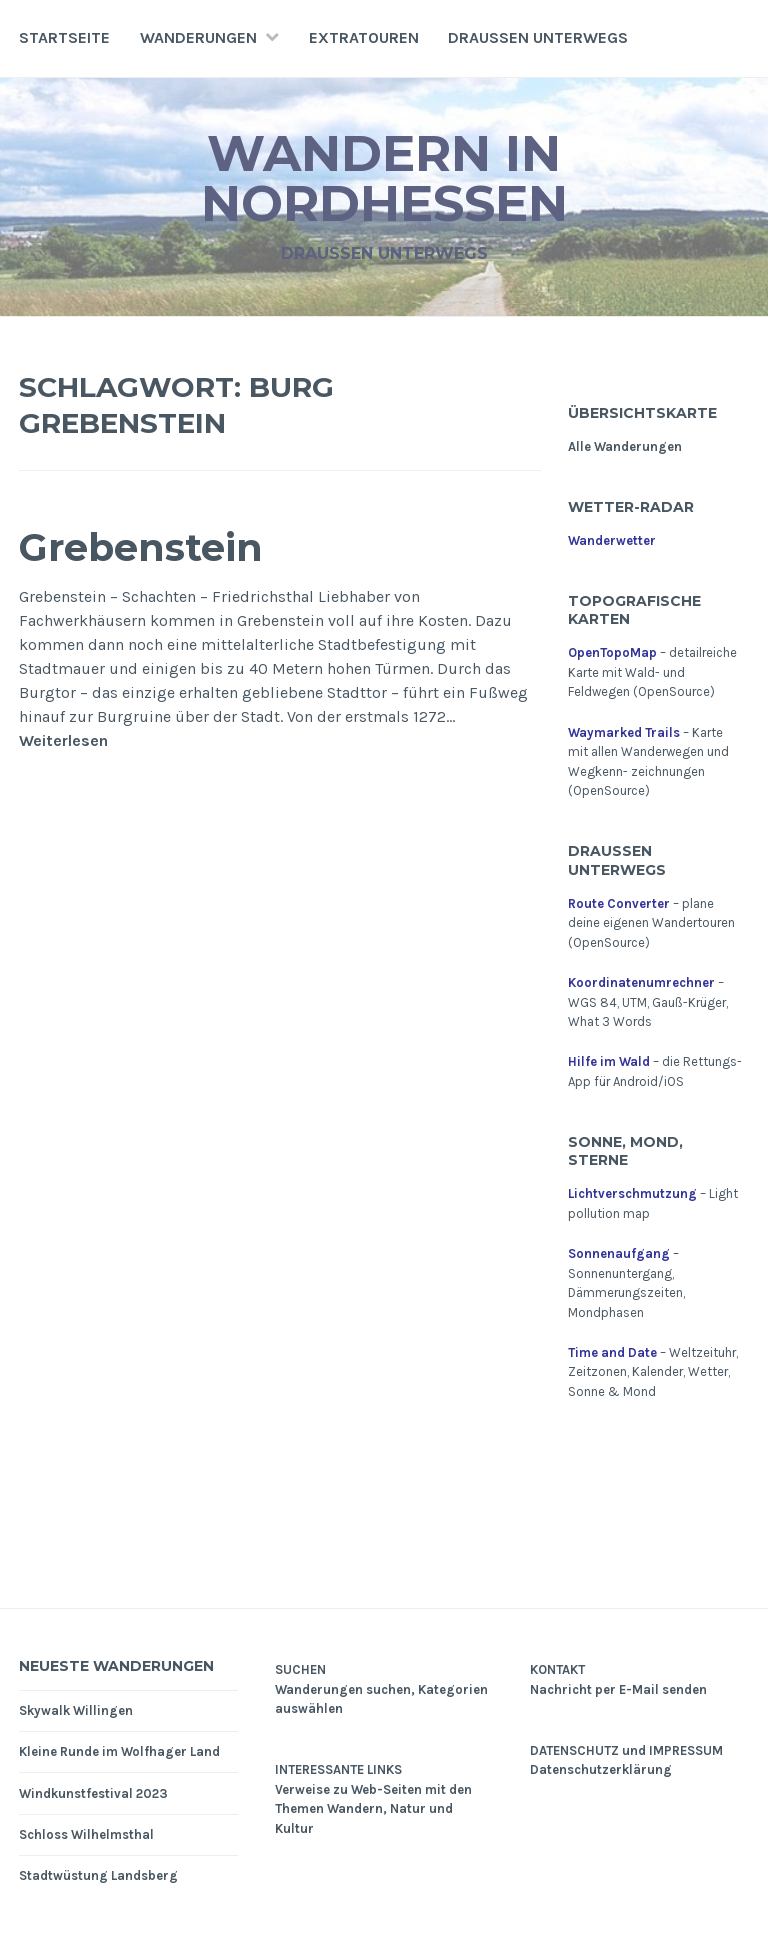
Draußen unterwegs (538, 37)
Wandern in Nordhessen (384, 178)
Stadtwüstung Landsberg (98, 1875)
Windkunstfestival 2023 (93, 1793)
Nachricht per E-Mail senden (618, 1689)
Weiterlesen (63, 740)
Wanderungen (198, 37)
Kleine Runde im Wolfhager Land (119, 1751)
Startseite (64, 37)
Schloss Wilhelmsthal (86, 1834)
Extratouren (364, 37)
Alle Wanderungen (625, 446)
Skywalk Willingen (76, 1710)
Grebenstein (141, 547)
